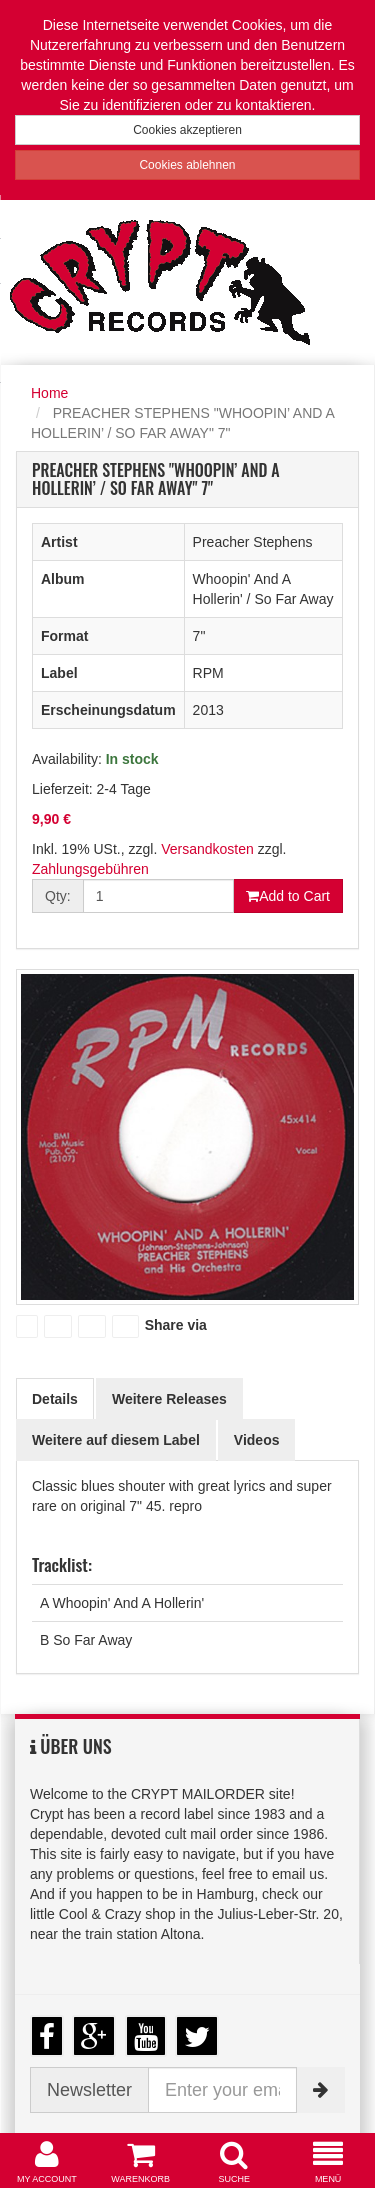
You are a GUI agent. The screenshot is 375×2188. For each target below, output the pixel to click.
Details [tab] (55, 1399)
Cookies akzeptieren (187, 130)
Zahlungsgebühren (90, 869)
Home (49, 393)
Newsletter (89, 2090)
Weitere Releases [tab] (169, 1399)
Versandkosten (207, 849)
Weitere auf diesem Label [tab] (116, 1440)
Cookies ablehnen (187, 165)
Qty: (58, 896)
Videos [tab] (257, 1440)
